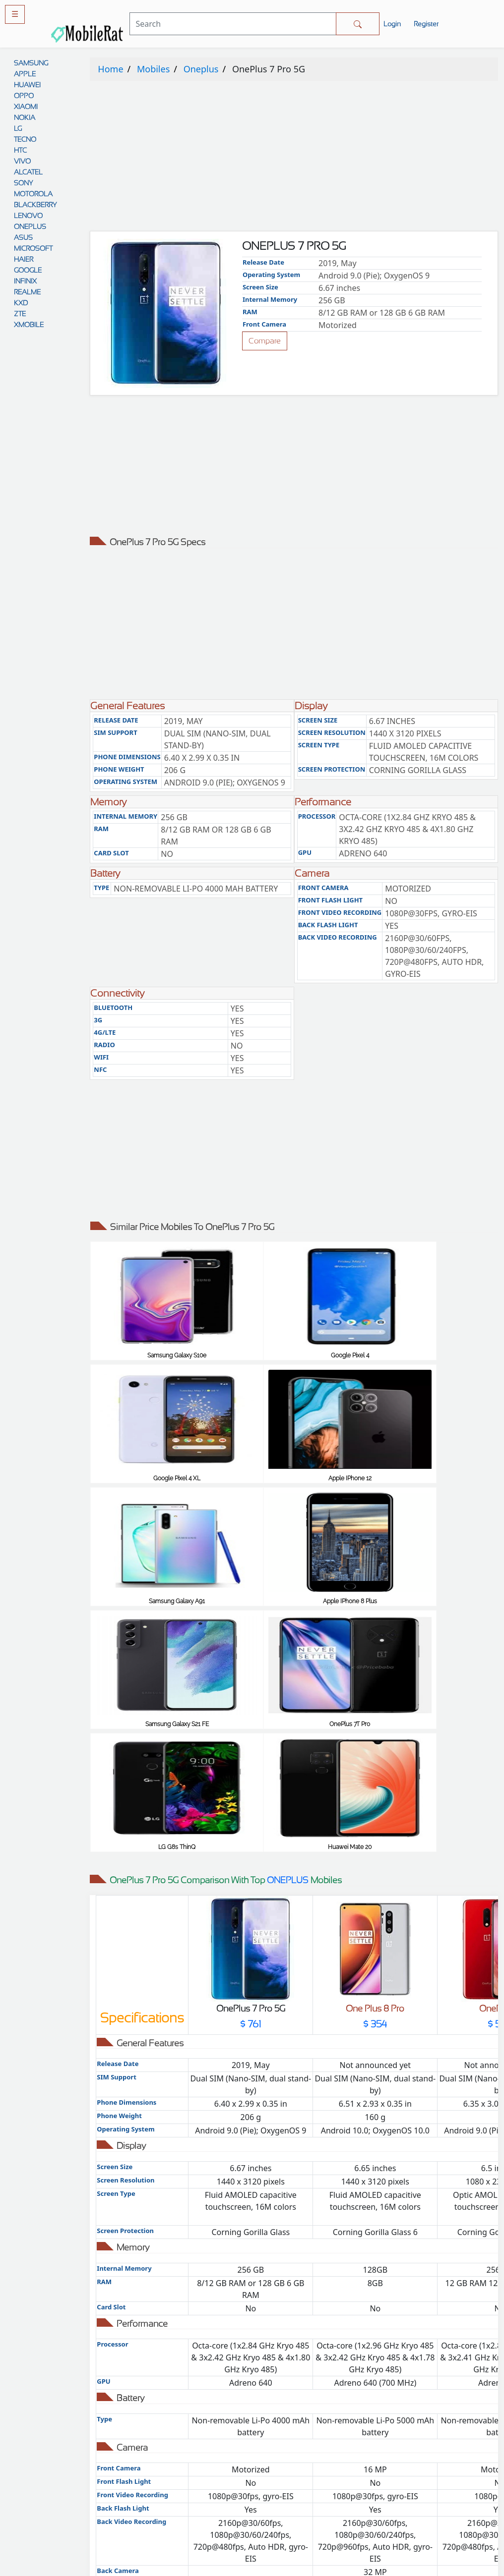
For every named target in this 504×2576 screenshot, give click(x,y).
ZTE (20, 314)
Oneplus (201, 69)
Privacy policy (304, 2426)
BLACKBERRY (35, 205)
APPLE (25, 74)
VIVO (22, 161)
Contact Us (304, 2498)
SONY (23, 183)
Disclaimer (304, 2478)
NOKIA (24, 117)
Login (392, 24)
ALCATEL (28, 172)
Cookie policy (304, 2517)
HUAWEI (27, 85)
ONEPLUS (30, 226)
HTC (20, 150)
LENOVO (28, 216)
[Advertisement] (294, 158)
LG (18, 128)
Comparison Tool (199, 2417)
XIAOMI (26, 107)
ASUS (23, 237)
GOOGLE (28, 270)
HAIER (23, 259)
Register (426, 24)
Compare (265, 340)
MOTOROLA (33, 194)
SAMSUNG (31, 63)
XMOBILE (29, 325)
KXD (21, 303)
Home (110, 69)
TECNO (25, 139)
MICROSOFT (33, 248)
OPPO (24, 96)
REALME (27, 292)
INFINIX (25, 281)
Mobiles (153, 69)
